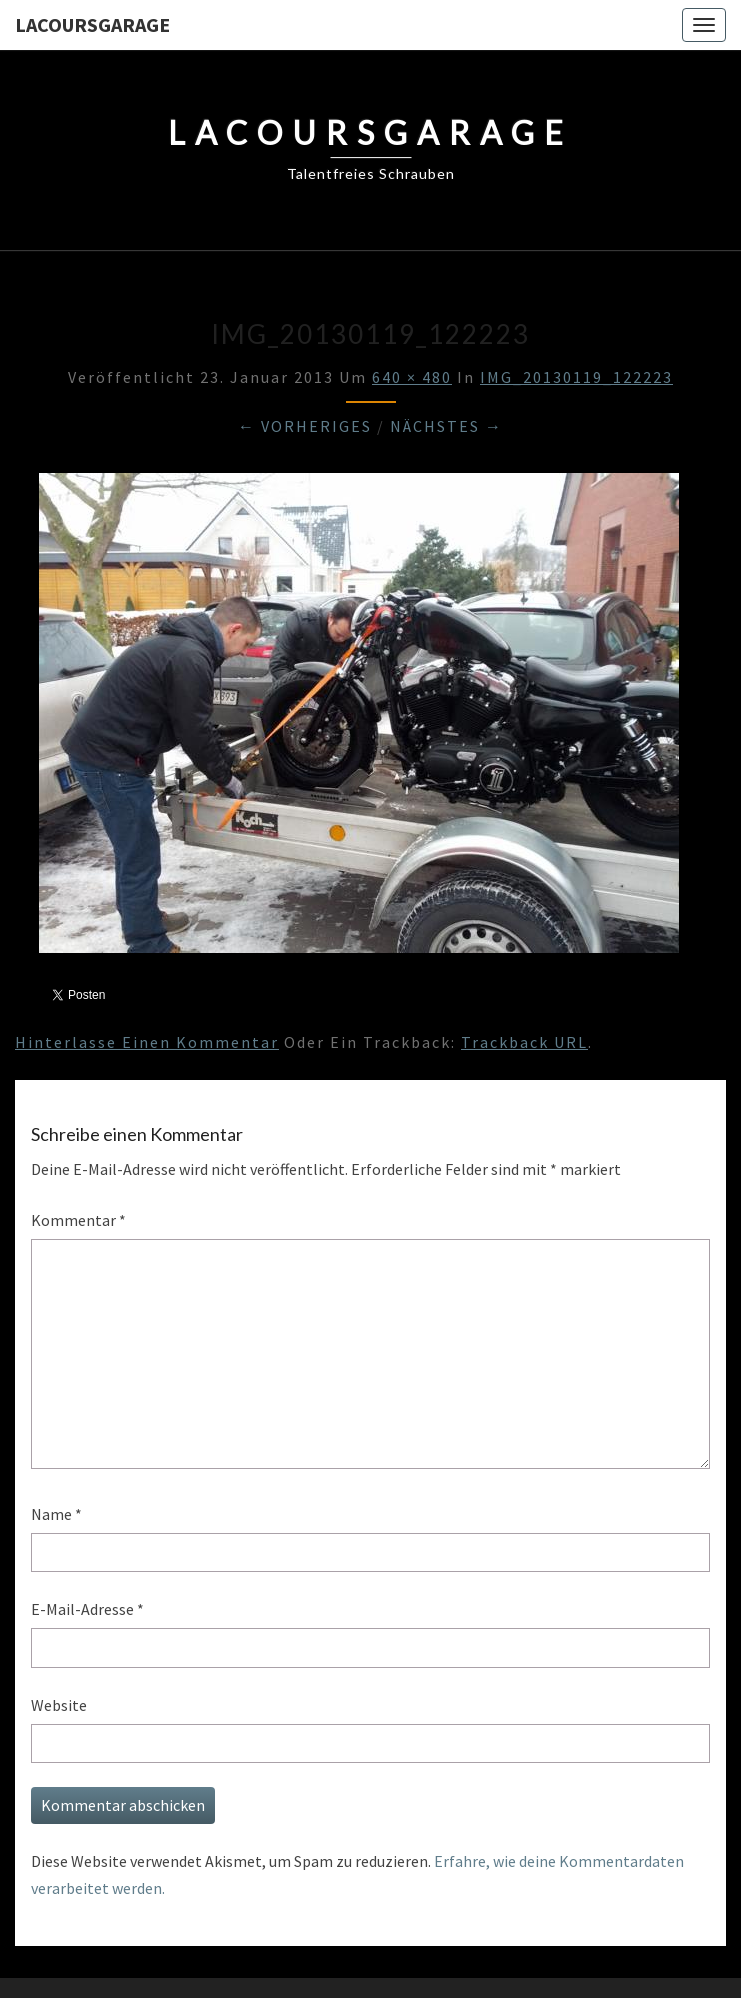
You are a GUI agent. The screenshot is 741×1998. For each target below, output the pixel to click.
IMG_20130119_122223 (576, 377)
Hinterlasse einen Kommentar (147, 1042)
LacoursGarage (92, 24)
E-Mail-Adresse (87, 1609)
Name (56, 1514)
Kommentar (78, 1220)
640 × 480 (412, 377)
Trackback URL (524, 1042)
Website (59, 1705)
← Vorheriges (305, 426)
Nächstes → (446, 426)
